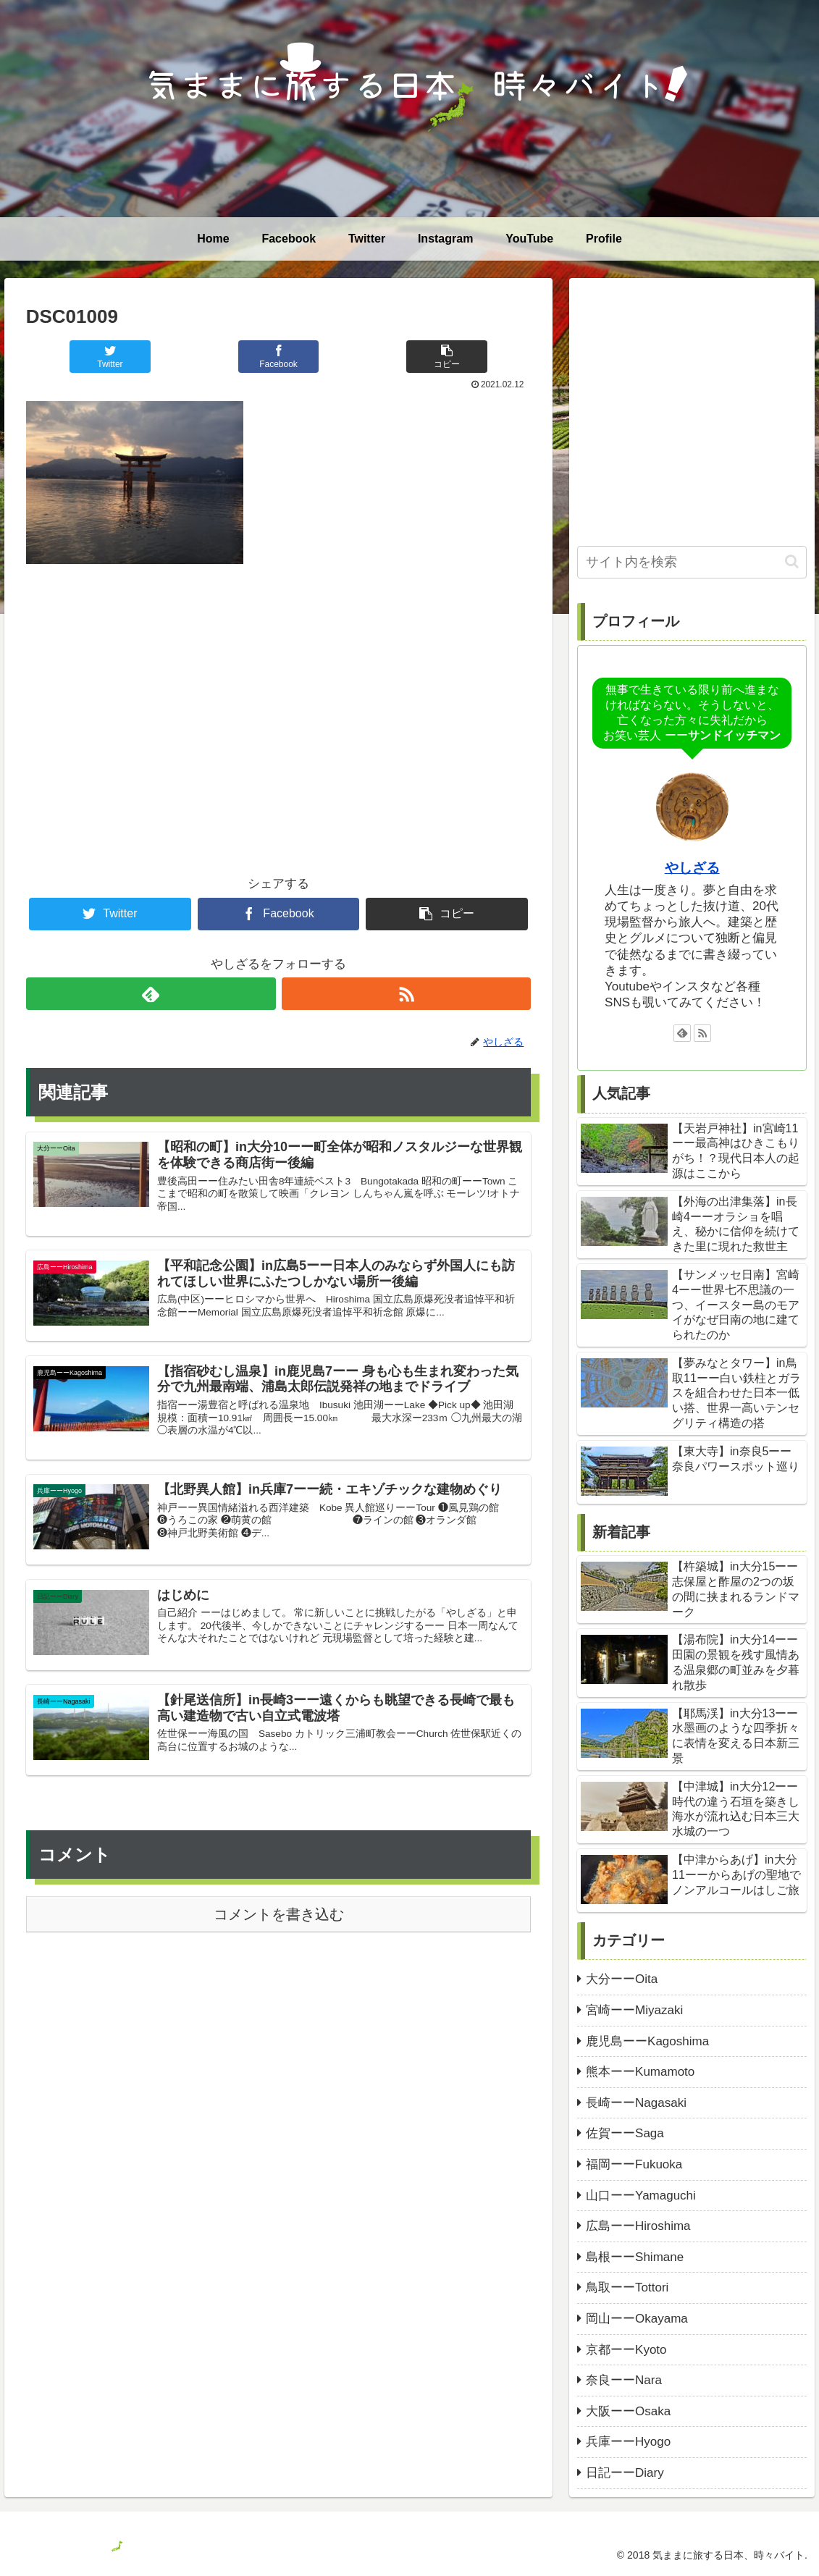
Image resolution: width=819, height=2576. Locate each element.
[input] (692, 562)
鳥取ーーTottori (627, 2287)
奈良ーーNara (624, 2380)
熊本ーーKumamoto (640, 2072)
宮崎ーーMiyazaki (634, 2010)
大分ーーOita (622, 1979)
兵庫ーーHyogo (628, 2442)
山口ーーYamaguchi (641, 2195)
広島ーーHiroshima (638, 2226)
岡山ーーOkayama (637, 2318)
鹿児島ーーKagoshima (647, 2041)
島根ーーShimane (635, 2257)
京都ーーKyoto (626, 2350)
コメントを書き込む (279, 1914)
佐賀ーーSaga (625, 2133)
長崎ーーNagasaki (636, 2103)
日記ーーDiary (625, 2473)
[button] (792, 561)
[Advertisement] (279, 695)
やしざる (692, 867)
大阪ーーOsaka (628, 2411)
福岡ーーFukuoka (634, 2164)
